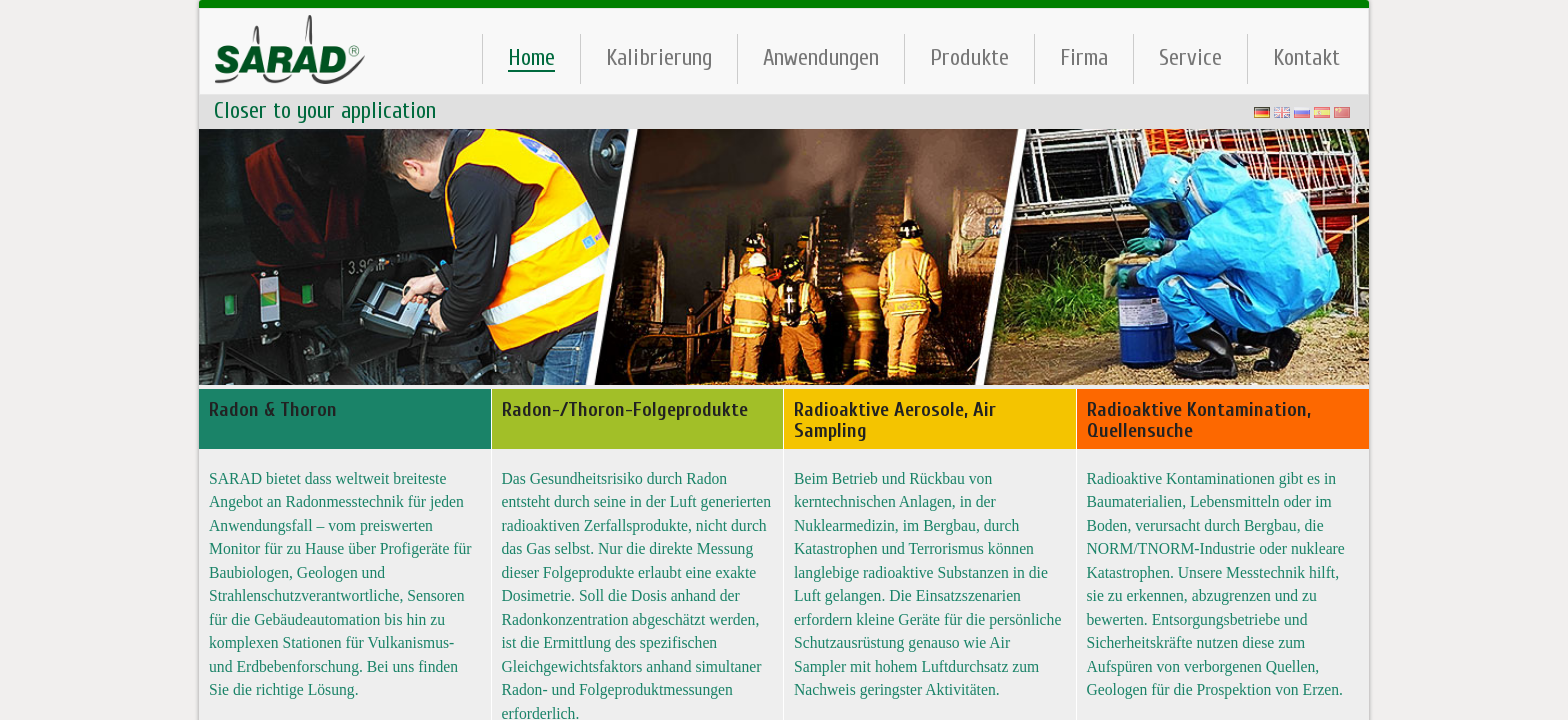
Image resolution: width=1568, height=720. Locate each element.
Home (531, 58)
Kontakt (1306, 57)
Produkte (969, 57)
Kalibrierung (659, 57)
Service (1190, 57)
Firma (1084, 57)
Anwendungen (821, 57)
